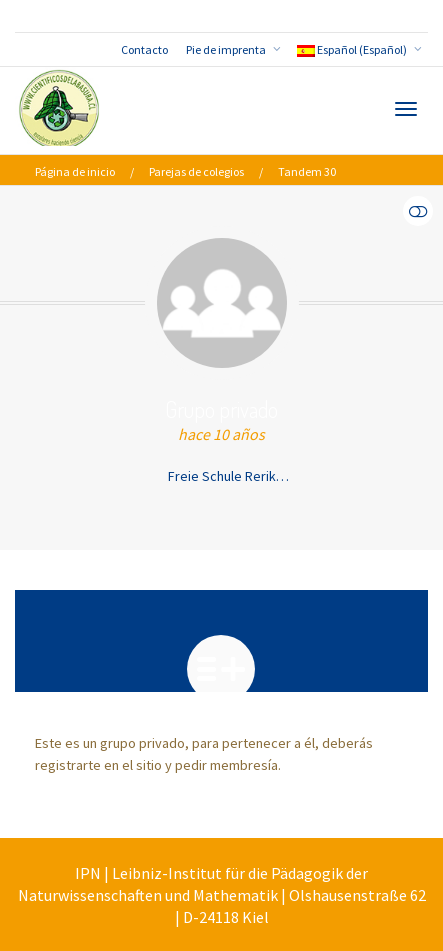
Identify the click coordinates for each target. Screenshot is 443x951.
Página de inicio (75, 171)
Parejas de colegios (196, 171)
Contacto (144, 49)
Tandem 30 (307, 171)
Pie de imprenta (227, 49)
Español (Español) (353, 49)
